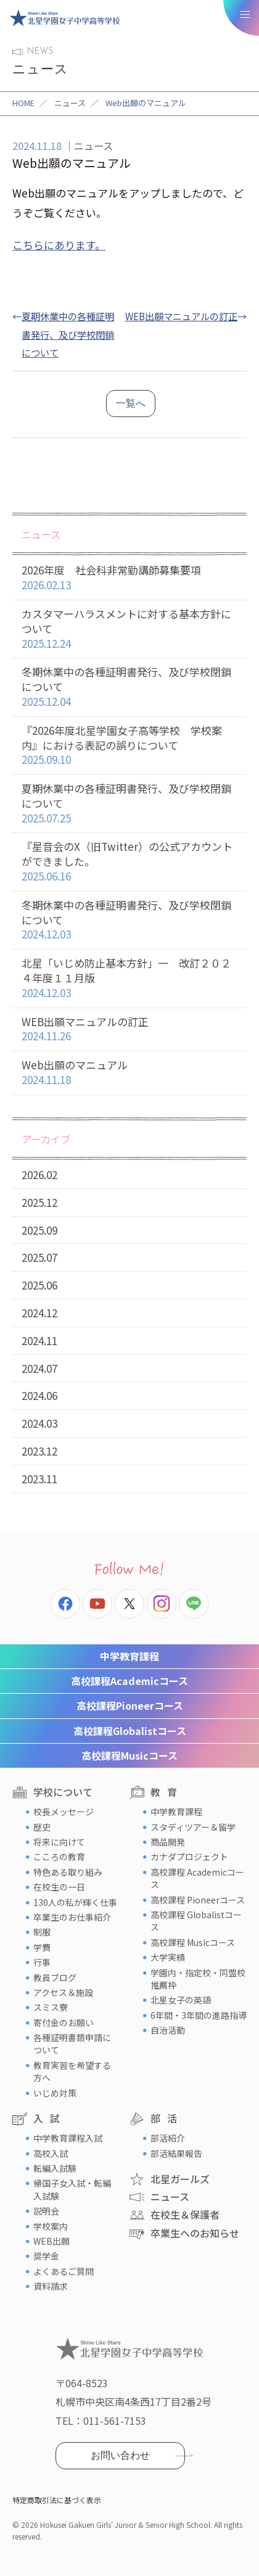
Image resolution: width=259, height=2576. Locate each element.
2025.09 (39, 1230)
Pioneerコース (129, 1705)
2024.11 (39, 1340)
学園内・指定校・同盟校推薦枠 (197, 1978)
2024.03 (39, 1423)
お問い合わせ (120, 2455)
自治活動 (167, 2030)
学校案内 (50, 2226)
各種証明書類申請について (72, 2043)
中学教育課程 (129, 1656)
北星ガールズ (180, 2178)
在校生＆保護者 (185, 2214)
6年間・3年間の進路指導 (198, 2015)
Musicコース (129, 1755)
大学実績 (167, 1957)
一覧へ (131, 403)
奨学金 (46, 2256)
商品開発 (167, 1842)
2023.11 (39, 1478)
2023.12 (39, 1451)
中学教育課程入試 (67, 2138)
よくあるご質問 (63, 2271)
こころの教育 (59, 1856)
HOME (23, 103)
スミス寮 (50, 2007)
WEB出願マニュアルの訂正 (181, 316)
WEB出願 (51, 2241)
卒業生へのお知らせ (194, 2233)
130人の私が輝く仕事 (75, 1902)
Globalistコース (129, 1730)
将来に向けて (59, 1842)
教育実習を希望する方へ (72, 2071)
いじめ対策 (54, 2093)
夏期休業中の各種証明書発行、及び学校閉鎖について (68, 333)
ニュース (70, 103)
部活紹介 (167, 2138)
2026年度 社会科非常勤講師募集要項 (129, 578)
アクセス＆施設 (63, 1992)
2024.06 (39, 1395)
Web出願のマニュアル (129, 1072)
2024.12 (39, 1312)
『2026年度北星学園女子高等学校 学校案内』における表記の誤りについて (129, 745)
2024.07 (39, 1368)
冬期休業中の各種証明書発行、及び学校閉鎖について (129, 687)
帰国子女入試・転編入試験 (72, 2189)
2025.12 (39, 1202)
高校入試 (50, 2153)
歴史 (42, 1827)
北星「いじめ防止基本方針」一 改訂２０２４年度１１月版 (129, 978)
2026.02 (39, 1174)
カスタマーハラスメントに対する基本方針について (129, 629)
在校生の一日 (59, 1887)
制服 (42, 1932)
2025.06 (39, 1285)
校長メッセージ (63, 1811)
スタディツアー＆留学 (193, 1827)
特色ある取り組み (67, 1872)
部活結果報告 (176, 2153)
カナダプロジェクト (189, 1856)
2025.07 (39, 1257)
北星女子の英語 (180, 2000)
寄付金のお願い (63, 2022)
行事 (42, 1962)
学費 (42, 1947)
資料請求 (50, 2286)
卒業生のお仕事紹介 (72, 1917)
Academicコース (129, 1680)
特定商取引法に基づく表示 (56, 2500)
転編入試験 (54, 2168)
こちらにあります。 (58, 244)
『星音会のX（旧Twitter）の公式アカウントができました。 (129, 861)
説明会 (46, 2211)
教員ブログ (54, 1977)
